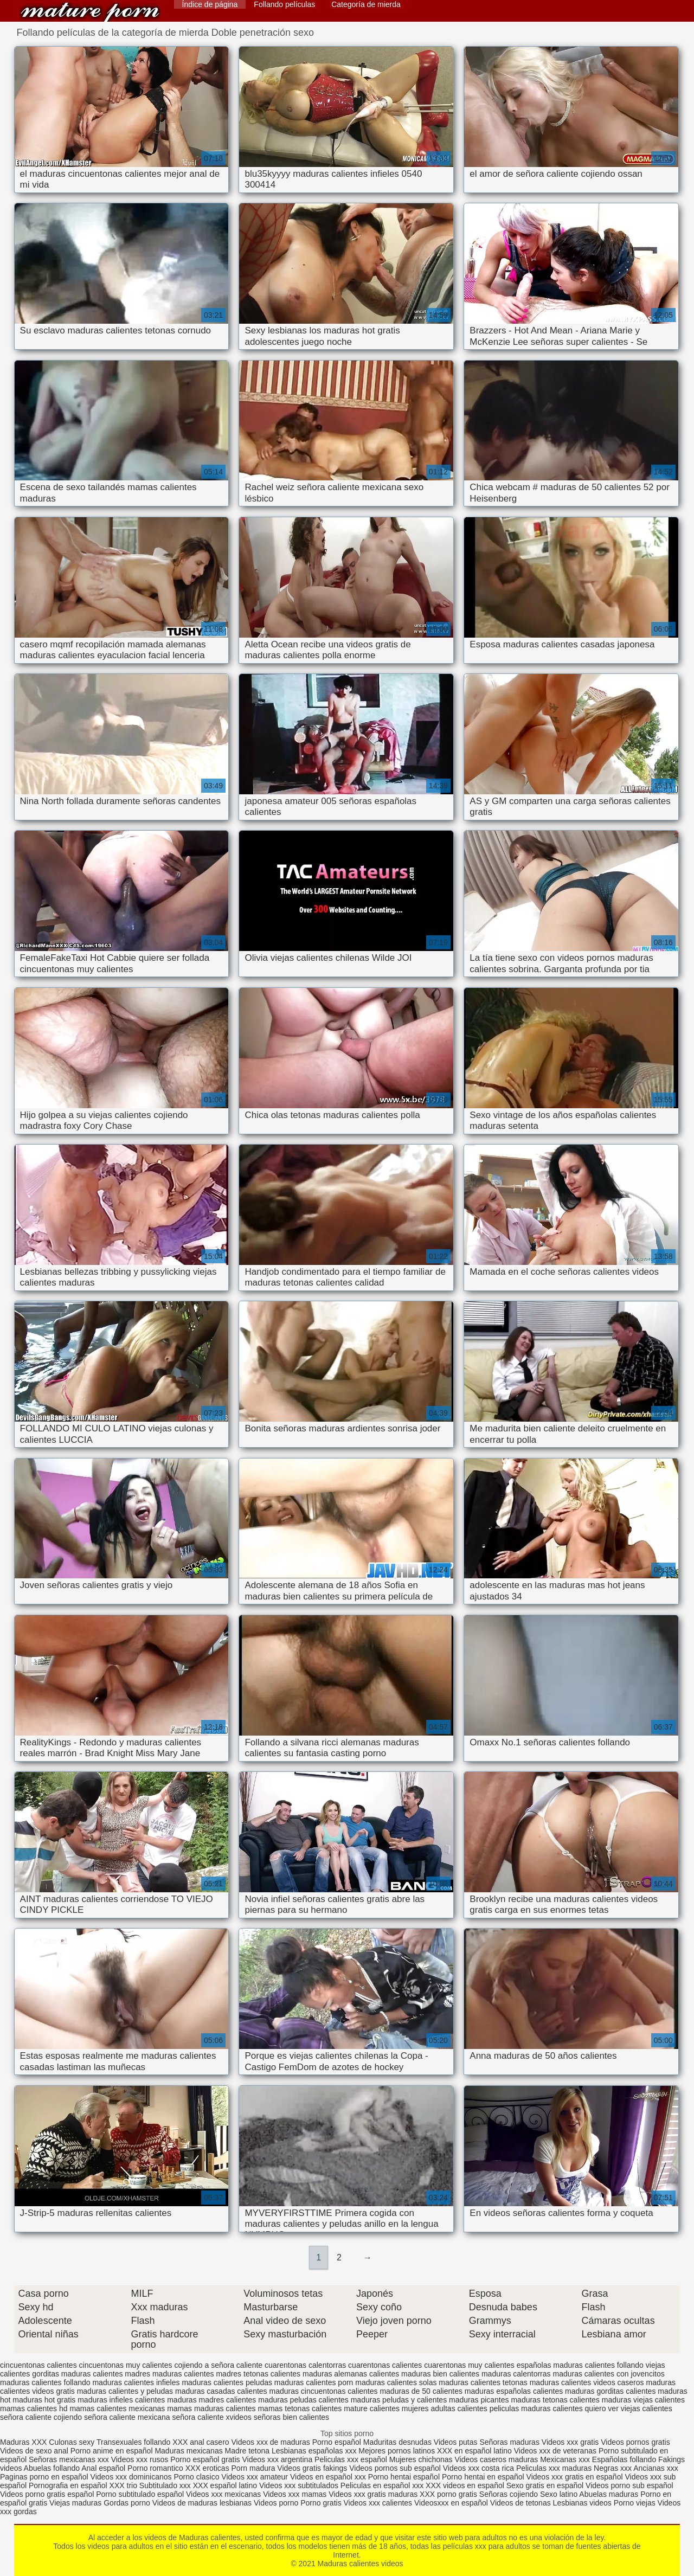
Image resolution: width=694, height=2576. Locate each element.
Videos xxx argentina (278, 2459)
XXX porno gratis (449, 2494)
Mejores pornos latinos (396, 2450)
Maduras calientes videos (90, 12)
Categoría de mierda (366, 4)
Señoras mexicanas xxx (70, 2459)
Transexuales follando (134, 2442)
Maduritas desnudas (397, 2442)
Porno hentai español (405, 2476)
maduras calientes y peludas (125, 2391)
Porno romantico (155, 2468)
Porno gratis (321, 2502)
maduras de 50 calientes (421, 2391)
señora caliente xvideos (212, 2417)
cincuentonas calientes (38, 2365)
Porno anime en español (111, 2450)
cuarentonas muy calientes (469, 2365)
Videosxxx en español (451, 2502)
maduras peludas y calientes (399, 2399)
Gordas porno (127, 2502)
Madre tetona (247, 2450)
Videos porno (276, 2502)
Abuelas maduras (609, 2494)
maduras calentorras (516, 2373)
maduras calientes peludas (227, 2382)
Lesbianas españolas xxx (314, 2450)
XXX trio (123, 2485)
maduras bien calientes (440, 2373)
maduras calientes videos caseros (587, 2382)
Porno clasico (196, 2476)
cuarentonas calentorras (305, 2365)
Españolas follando (624, 2459)
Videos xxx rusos (140, 2459)
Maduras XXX (23, 2442)
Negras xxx (613, 2468)
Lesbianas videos (583, 2502)
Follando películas (284, 4)
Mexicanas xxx (565, 2459)
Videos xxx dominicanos (132, 2476)
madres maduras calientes (169, 2373)
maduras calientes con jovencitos (608, 2373)
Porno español (337, 2442)
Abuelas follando (52, 2468)
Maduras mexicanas (188, 2450)
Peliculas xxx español (350, 2459)
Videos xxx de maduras (270, 2442)
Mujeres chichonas (421, 2459)
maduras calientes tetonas (483, 2382)
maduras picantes (479, 2399)
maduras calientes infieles (135, 2382)
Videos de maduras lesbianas (203, 2502)
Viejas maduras (75, 2502)
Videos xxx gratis (570, 2442)
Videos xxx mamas (294, 2494)
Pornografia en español (69, 2485)
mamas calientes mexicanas (117, 2408)
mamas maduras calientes (211, 2408)
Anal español (103, 2468)
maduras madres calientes (211, 2399)
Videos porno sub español (629, 2485)
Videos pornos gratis (635, 2442)
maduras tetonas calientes (555, 2399)
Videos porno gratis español (48, 2494)
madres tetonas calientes (258, 2373)
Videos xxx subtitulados (298, 2485)
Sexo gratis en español (546, 2485)
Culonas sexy (71, 2442)
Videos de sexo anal (34, 2450)
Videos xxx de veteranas (555, 2450)
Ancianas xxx (655, 2468)
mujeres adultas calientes (444, 2408)
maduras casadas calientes (221, 2391)
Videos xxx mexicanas (223, 2494)
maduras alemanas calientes (351, 2373)
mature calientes (372, 2408)
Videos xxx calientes (378, 2502)
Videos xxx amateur (254, 2476)
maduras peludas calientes (303, 2399)
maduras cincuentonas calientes (323, 2391)
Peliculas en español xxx (383, 2485)
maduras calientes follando (45, 2382)
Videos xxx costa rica (478, 2468)
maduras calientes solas (395, 2382)
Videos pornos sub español (395, 2468)
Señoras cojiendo (508, 2494)
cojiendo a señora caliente (218, 2365)
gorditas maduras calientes (77, 2373)
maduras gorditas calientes (610, 2391)
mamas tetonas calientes (300, 2408)
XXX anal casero (200, 2442)
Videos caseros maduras (496, 2459)
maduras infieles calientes (121, 2399)
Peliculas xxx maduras (555, 2468)
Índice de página (210, 4)
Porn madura (253, 2468)
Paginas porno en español (45, 2476)
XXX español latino (226, 2485)
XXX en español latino (474, 2450)
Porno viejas (635, 2502)
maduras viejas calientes (643, 2399)
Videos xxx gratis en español (575, 2476)
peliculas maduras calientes (536, 2408)
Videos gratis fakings (312, 2468)
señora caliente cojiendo (41, 2417)
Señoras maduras (509, 2442)
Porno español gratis (206, 2459)
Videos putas (456, 2442)
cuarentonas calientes (385, 2365)
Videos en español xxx (329, 2476)
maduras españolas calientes (514, 2391)
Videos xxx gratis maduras (374, 2494)
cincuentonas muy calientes (125, 2365)
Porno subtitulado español (141, 2494)
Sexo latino (558, 2494)
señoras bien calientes (291, 2417)
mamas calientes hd (34, 2408)
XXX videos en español (466, 2485)
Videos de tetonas (520, 2502)
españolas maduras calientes (566, 2365)
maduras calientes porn (314, 2382)
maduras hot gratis (43, 2399)
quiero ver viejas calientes (628, 2408)
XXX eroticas (207, 2468)
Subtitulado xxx (166, 2485)
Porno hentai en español (483, 2476)
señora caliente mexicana (127, 2417)
